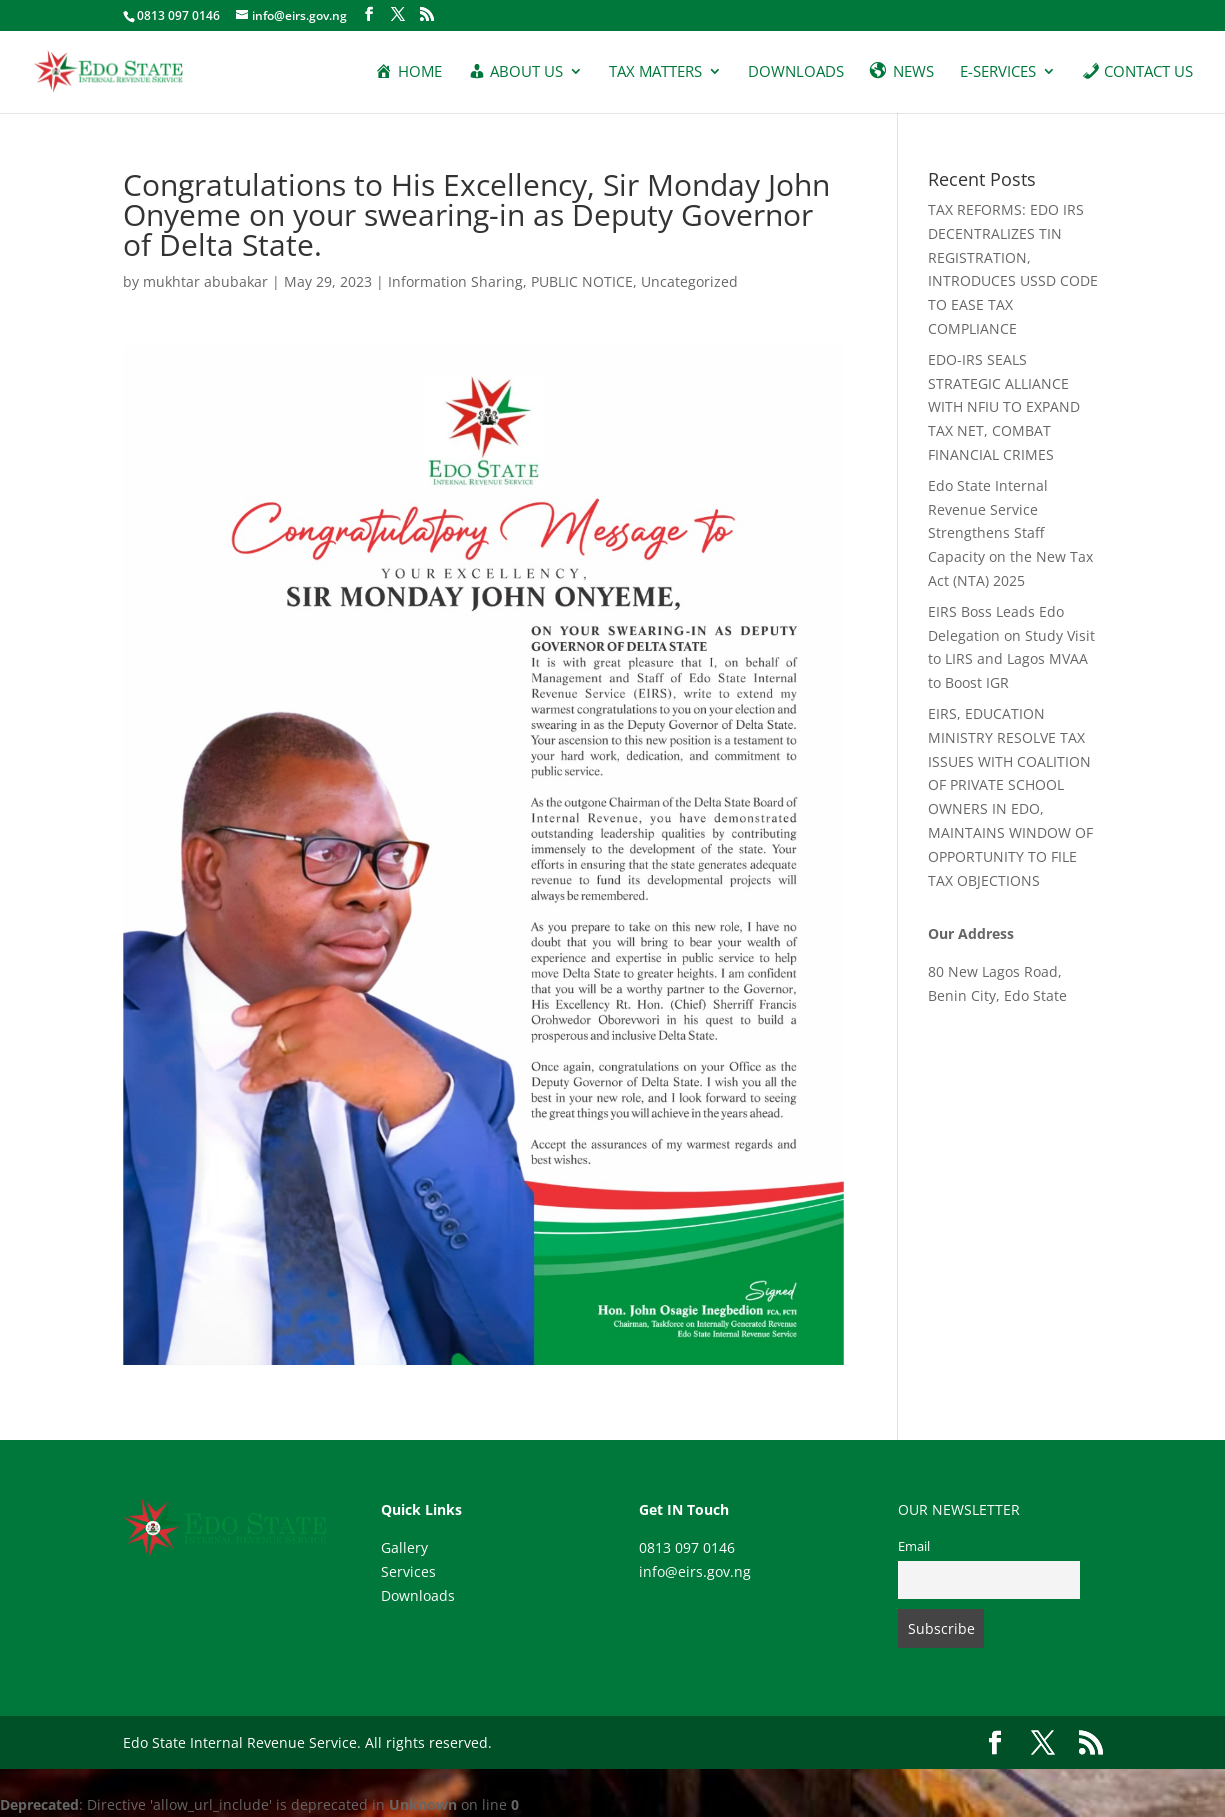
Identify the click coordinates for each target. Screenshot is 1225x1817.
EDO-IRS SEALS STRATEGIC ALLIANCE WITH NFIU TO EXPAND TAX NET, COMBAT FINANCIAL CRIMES (1004, 407)
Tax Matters (655, 72)
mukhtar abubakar (205, 281)
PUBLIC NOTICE (582, 281)
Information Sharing (455, 281)
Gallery (404, 1547)
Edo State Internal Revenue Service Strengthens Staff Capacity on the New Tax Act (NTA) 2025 (1010, 533)
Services (408, 1571)
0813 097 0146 (687, 1547)
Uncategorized (689, 281)
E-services (998, 72)
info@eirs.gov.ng (695, 1571)
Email (914, 1546)
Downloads (796, 72)
